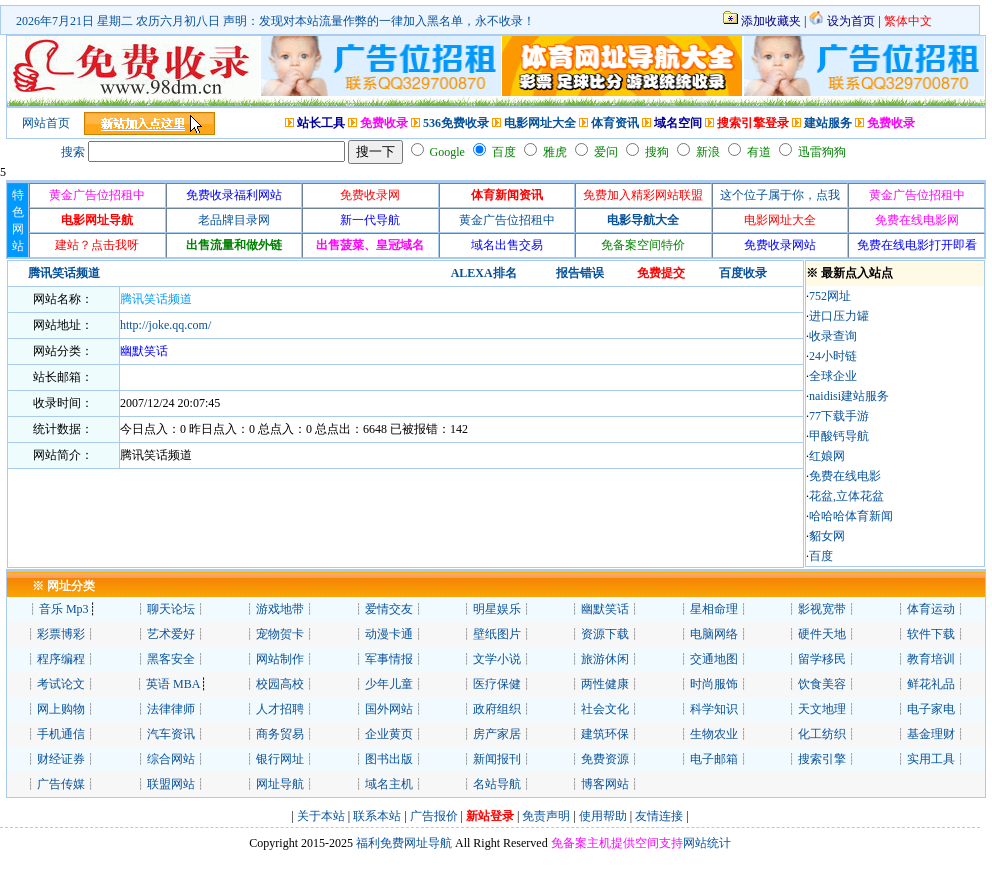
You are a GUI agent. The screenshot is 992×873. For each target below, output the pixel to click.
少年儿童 (389, 684)
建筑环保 (605, 734)
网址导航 (280, 784)
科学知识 (714, 709)
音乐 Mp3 (64, 609)
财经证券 (61, 759)
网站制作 (280, 659)
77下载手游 (839, 416)
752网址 (830, 296)
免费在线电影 (845, 476)
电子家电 (931, 709)
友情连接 (659, 816)
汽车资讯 (171, 734)
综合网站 (171, 759)
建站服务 (828, 123)
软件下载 (931, 634)
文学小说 (497, 659)
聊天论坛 (171, 609)
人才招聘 (280, 709)
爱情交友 (389, 609)
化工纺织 (822, 734)
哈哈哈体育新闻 (851, 516)
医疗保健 (497, 684)
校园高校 (280, 684)
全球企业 (833, 376)
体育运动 (931, 609)
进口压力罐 (839, 316)
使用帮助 (603, 816)
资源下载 (605, 634)
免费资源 (605, 759)
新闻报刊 (497, 759)
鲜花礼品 (931, 684)
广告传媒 (61, 784)
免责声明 (546, 816)
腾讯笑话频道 (156, 299)
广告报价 (432, 816)
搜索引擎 (822, 759)
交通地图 (714, 659)
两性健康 (605, 684)
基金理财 (931, 734)
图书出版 (389, 759)
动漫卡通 (389, 634)
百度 (821, 556)
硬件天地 (822, 634)
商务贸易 (280, 734)
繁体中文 (908, 21)
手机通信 (61, 734)
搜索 (73, 152)
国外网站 (389, 709)
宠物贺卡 (280, 634)
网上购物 (61, 709)
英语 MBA (173, 684)
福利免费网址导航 (402, 843)
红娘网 (827, 456)
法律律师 (171, 709)
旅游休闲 (605, 659)
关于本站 (321, 816)
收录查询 (833, 336)
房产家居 (497, 734)
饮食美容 (822, 684)
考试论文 (61, 684)
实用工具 (931, 759)
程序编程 (61, 659)
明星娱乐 (497, 609)
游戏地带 (280, 609)
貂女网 (827, 536)
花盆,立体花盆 (846, 496)
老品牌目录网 (234, 220)
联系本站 (377, 816)
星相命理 (714, 609)
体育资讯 (615, 123)
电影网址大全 (540, 123)
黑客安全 (171, 659)
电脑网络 (714, 634)
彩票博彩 (61, 634)
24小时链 (833, 356)
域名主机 (389, 784)
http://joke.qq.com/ (165, 325)
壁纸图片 (497, 634)
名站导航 (497, 784)
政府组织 (497, 709)
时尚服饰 (714, 684)
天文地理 (822, 709)
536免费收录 (456, 123)
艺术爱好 (171, 634)
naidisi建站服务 (849, 396)
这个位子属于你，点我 (780, 195)
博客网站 (605, 784)
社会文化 (605, 709)
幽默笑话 (605, 609)
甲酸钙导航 (839, 436)
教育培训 (931, 659)
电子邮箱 (714, 759)
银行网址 (280, 759)
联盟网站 (171, 784)
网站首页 (46, 123)
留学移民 (822, 659)
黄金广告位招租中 (507, 220)
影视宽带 (822, 609)
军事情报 (389, 659)
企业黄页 (389, 734)
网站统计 (707, 843)
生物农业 (714, 734)
